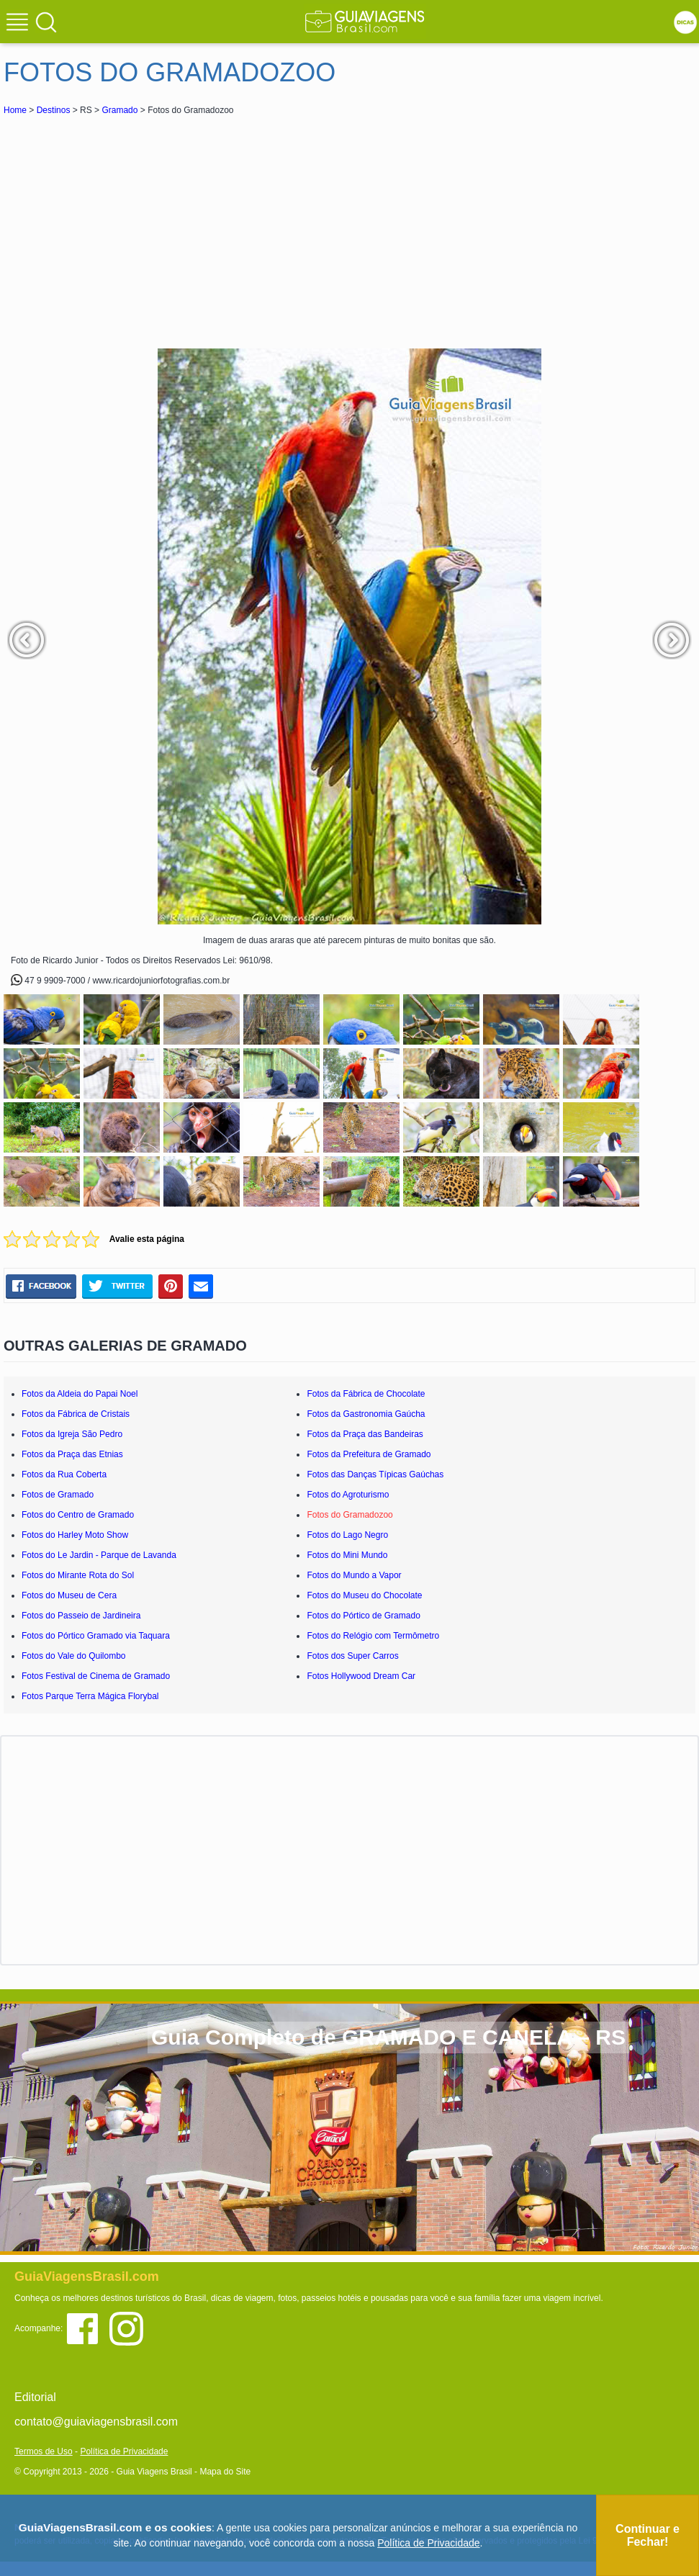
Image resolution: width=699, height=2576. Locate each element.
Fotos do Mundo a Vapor (354, 1575)
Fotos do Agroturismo (348, 1495)
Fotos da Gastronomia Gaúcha (366, 1414)
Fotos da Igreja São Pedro (72, 1434)
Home (15, 110)
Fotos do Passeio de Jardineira (81, 1616)
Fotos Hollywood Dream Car (361, 1676)
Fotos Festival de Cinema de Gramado (96, 1676)
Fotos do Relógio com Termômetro (373, 1636)
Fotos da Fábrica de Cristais (76, 1414)
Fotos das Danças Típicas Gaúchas (375, 1474)
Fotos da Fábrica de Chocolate (366, 1394)
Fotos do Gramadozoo (349, 1515)
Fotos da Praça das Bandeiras (365, 1434)
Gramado (119, 110)
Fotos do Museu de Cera (69, 1595)
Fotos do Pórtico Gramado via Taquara (96, 1636)
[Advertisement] (132, 226)
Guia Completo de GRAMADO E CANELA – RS (388, 2037)
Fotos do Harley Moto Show (75, 1535)
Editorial (35, 2397)
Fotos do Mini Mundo (347, 1555)
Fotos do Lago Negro (347, 1535)
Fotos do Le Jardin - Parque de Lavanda (99, 1555)
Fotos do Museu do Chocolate (364, 1595)
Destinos (54, 110)
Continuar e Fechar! (647, 2535)
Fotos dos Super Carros (352, 1656)
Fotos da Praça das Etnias (72, 1454)
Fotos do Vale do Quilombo (74, 1656)
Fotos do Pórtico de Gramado (363, 1616)
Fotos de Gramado (58, 1495)
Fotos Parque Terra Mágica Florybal (90, 1696)
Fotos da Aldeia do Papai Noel (79, 1394)
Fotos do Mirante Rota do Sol (78, 1575)
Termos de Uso (43, 2451)
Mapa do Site (225, 2472)
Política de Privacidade (124, 2451)
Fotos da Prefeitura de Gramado (368, 1454)
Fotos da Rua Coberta (64, 1474)
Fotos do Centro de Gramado (78, 1515)
